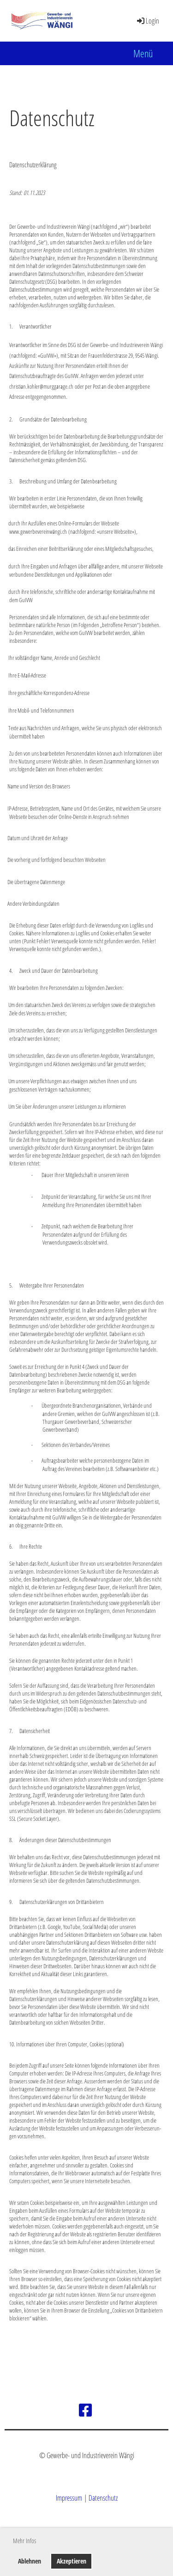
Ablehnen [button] (29, 2561)
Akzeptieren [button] (71, 2561)
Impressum (69, 2498)
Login (147, 21)
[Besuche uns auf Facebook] (85, 2410)
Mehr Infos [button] (24, 2540)
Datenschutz (103, 2498)
